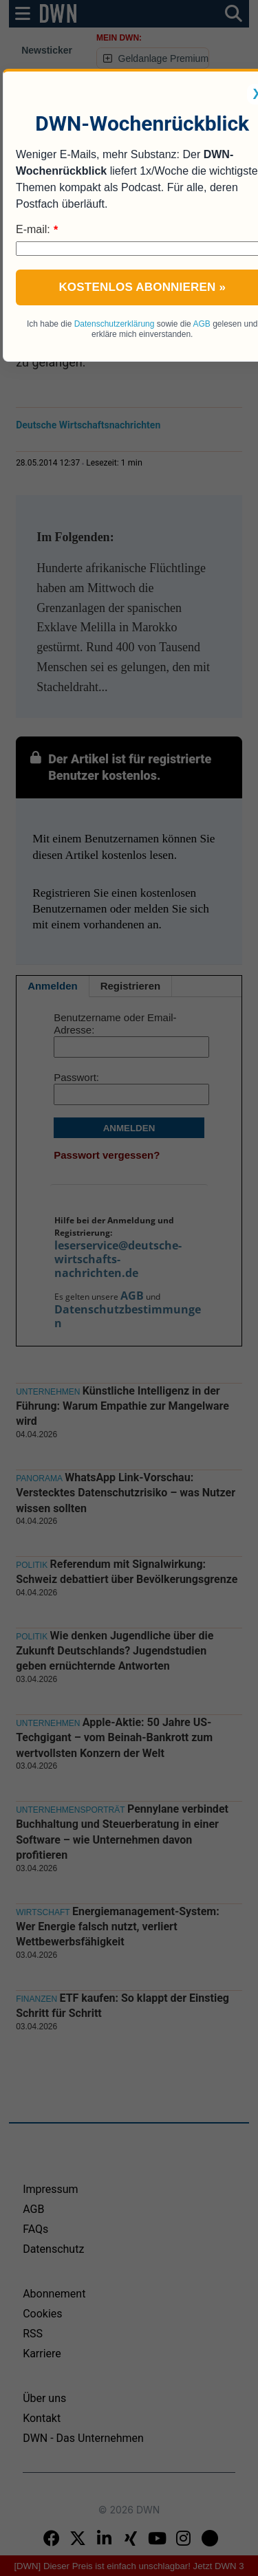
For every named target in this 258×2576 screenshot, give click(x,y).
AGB (201, 324)
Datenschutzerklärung (114, 324)
